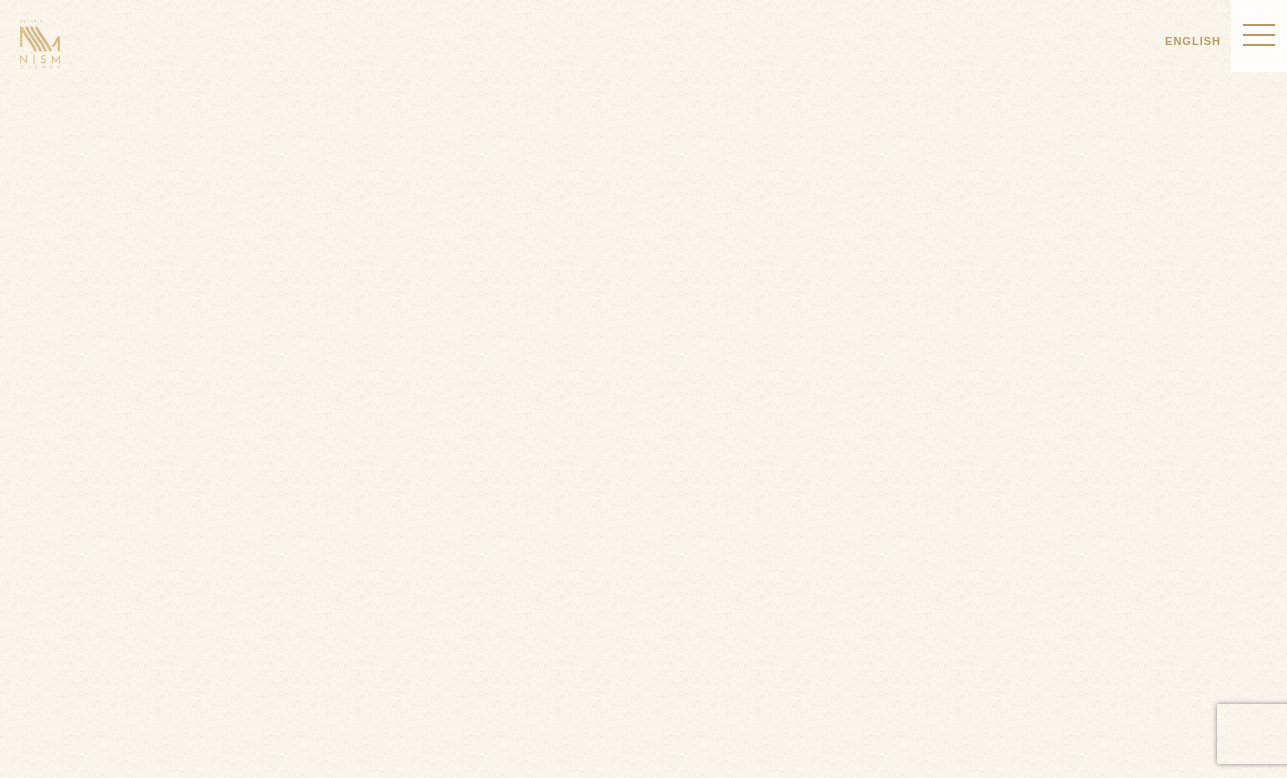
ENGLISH (1193, 41)
